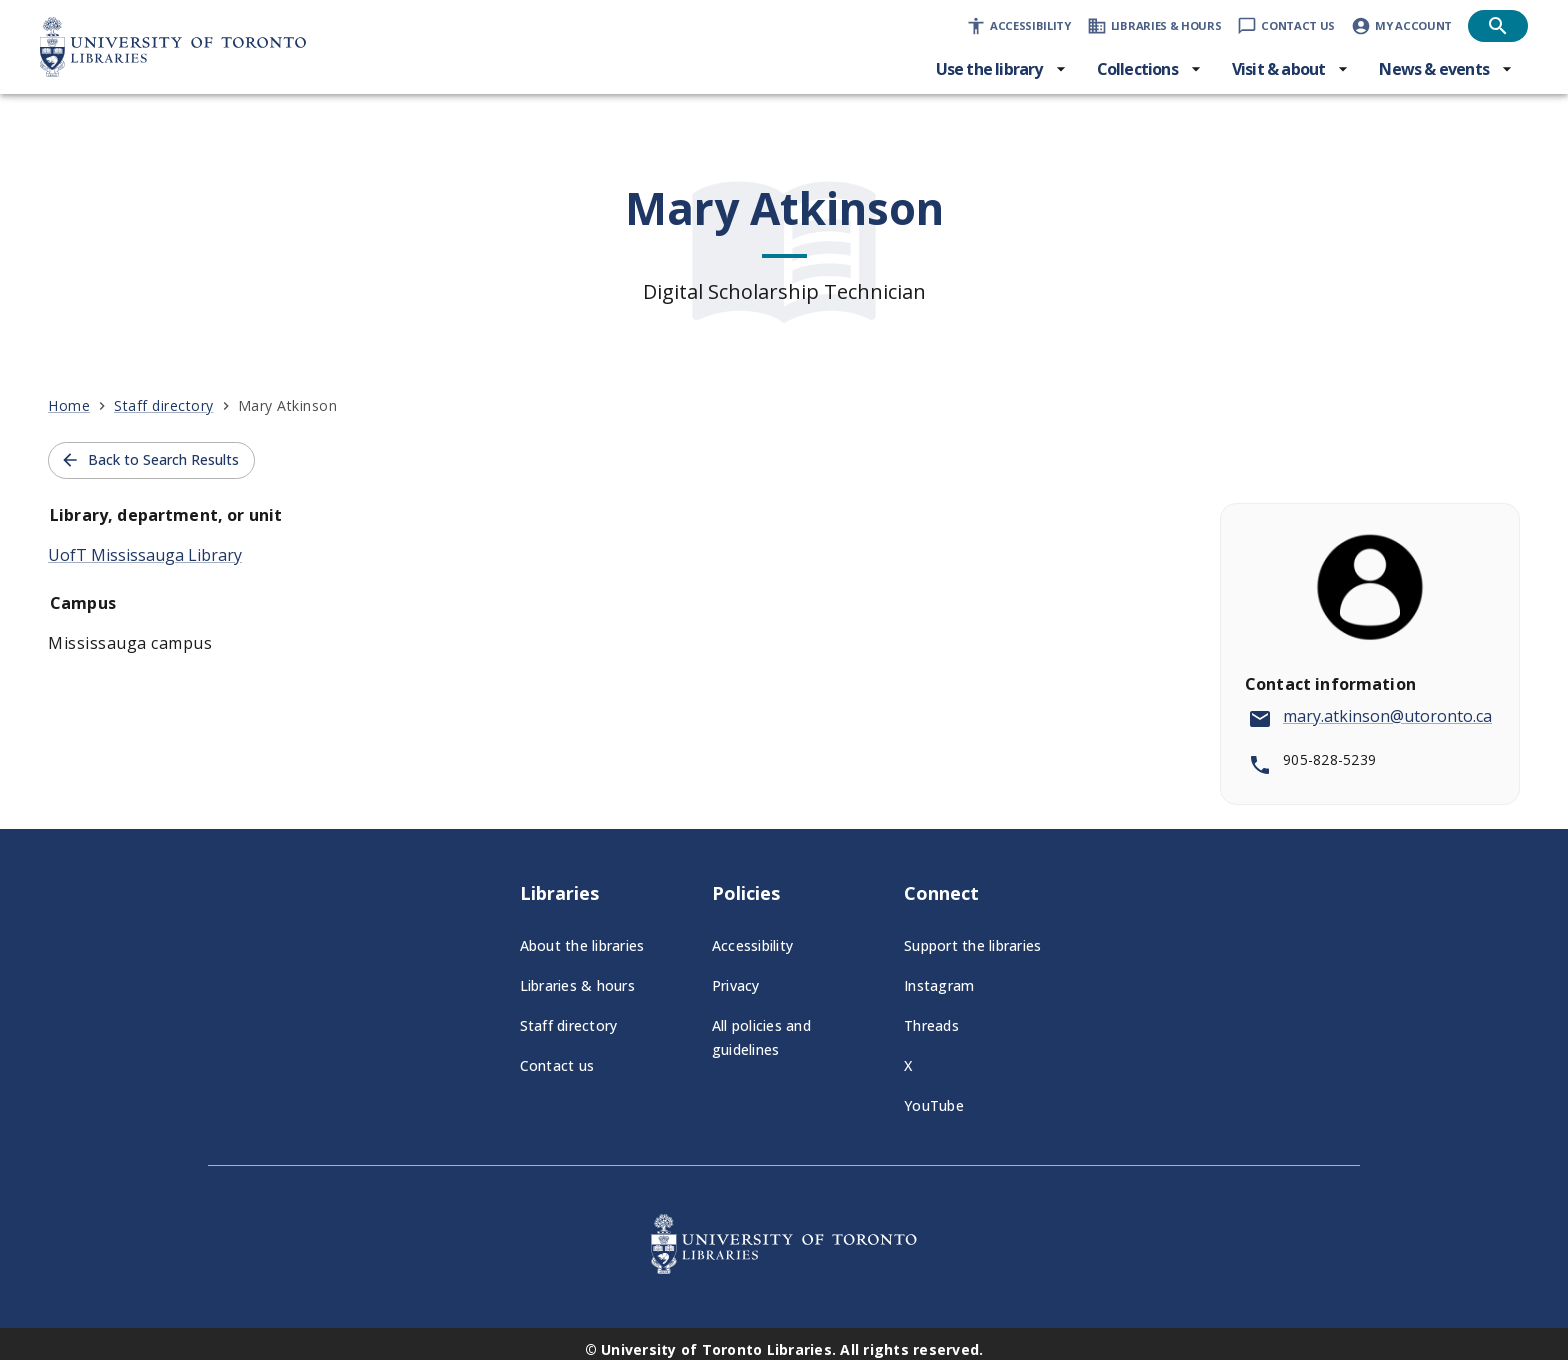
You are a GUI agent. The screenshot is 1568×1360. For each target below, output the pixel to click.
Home (69, 405)
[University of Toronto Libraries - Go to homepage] (784, 1268)
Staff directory (164, 405)
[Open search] (1498, 26)
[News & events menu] (1446, 69)
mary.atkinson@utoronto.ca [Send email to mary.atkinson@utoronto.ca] (1387, 716)
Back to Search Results (149, 460)
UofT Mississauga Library (145, 555)
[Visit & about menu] (1291, 69)
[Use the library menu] (1001, 69)
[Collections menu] (1149, 69)
